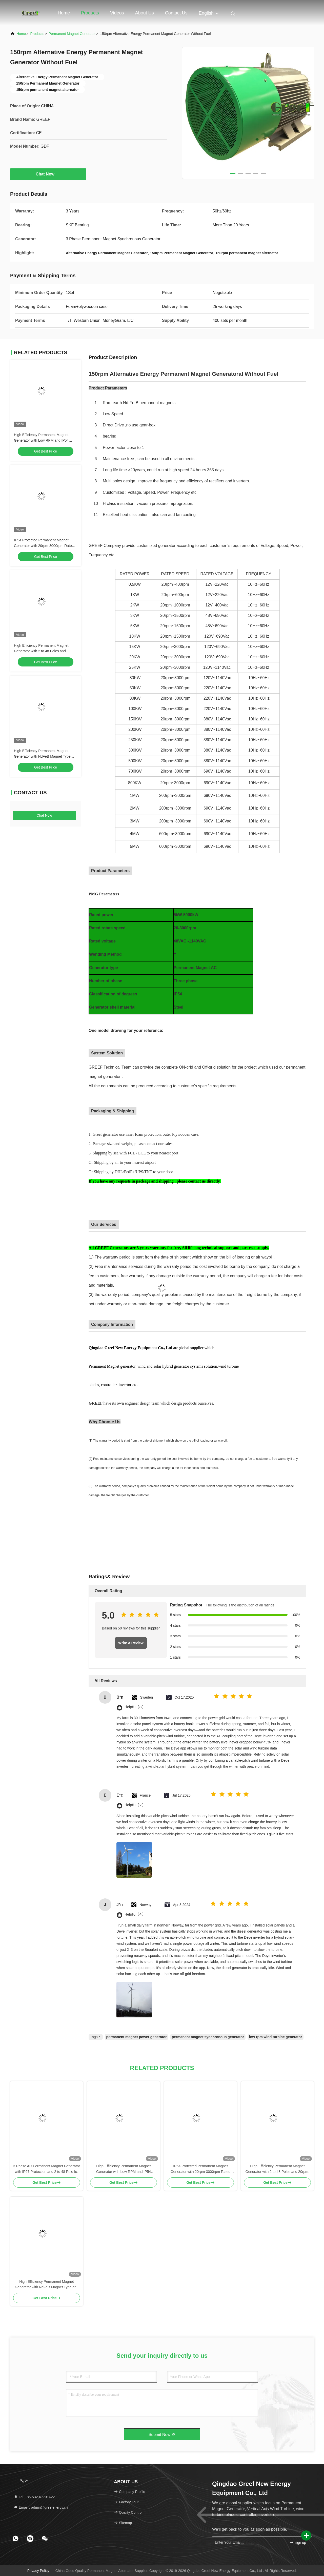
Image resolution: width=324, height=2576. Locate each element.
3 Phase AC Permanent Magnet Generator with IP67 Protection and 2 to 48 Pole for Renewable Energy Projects (46, 2169)
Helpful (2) (134, 1805)
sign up (298, 2542)
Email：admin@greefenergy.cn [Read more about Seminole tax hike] (41, 2507)
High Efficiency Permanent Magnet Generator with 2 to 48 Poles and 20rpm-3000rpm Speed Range (41, 651)
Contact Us (176, 12)
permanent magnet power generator (136, 2037)
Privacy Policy (38, 2571)
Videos (117, 12)
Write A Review (131, 1643)
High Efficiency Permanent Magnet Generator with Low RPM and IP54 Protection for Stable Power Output (41, 440)
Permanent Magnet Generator (72, 34)
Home (64, 12)
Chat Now (48, 173)
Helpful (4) (134, 1914)
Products (90, 12)
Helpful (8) (134, 1707)
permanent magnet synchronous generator (208, 2037)
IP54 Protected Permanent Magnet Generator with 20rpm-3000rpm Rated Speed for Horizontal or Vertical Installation (201, 2169)
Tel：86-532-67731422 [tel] (34, 2497)
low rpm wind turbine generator (275, 2037)
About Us (144, 12)
